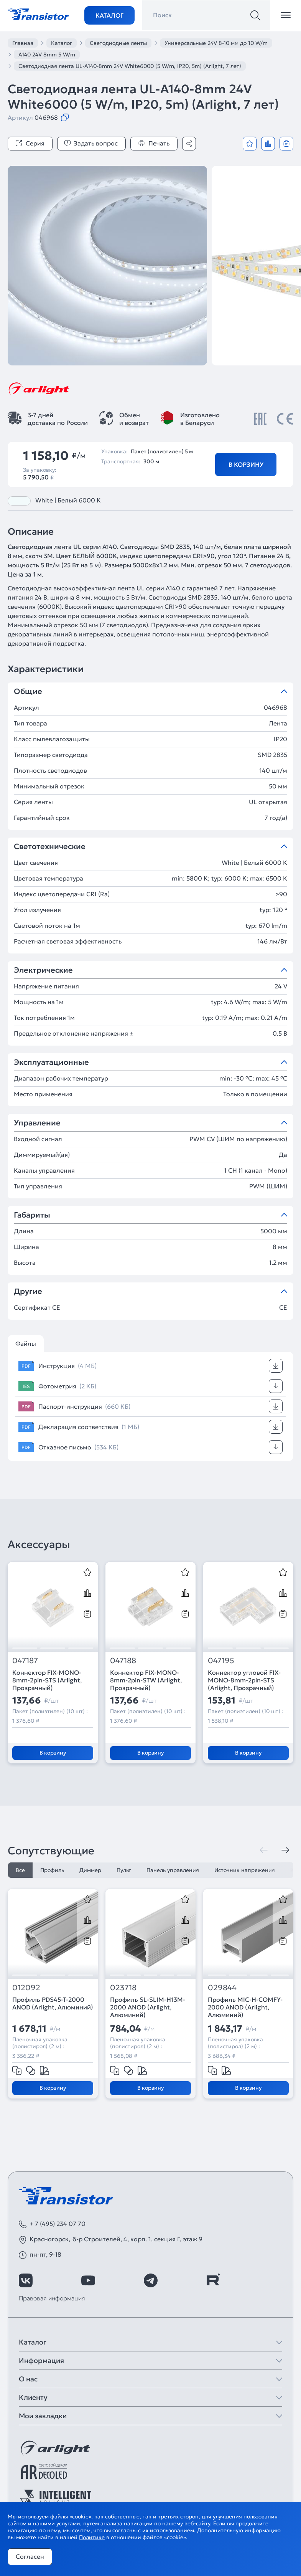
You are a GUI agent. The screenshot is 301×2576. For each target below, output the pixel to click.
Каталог (109, 15)
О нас (28, 2378)
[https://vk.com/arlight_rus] (26, 2280)
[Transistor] (38, 13)
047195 (221, 1661)
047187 (25, 1661)
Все (20, 1870)
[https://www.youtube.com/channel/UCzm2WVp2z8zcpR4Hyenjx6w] (88, 2280)
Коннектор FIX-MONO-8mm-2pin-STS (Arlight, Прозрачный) (47, 1680)
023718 (123, 1988)
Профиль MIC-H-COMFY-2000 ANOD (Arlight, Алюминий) (245, 2007)
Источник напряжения (244, 1870)
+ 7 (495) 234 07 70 (58, 2223)
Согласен (30, 2556)
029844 (222, 1988)
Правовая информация (52, 2298)
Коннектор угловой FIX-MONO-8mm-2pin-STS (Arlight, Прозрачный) (244, 1680)
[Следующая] (285, 1850)
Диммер (90, 1870)
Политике (92, 2537)
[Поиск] (255, 15)
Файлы (25, 1343)
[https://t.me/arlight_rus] (151, 2280)
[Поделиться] (189, 143)
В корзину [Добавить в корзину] (246, 464)
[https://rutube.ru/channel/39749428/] (213, 2280)
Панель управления (172, 1870)
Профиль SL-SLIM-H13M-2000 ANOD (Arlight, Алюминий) (147, 2007)
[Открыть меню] (285, 15)
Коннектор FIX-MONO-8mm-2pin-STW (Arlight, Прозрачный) (146, 1680)
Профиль (52, 1870)
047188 (123, 1661)
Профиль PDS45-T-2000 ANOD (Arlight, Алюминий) (52, 2003)
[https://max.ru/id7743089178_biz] (275, 2280)
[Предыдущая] (264, 1850)
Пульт (124, 1870)
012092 (26, 1988)
